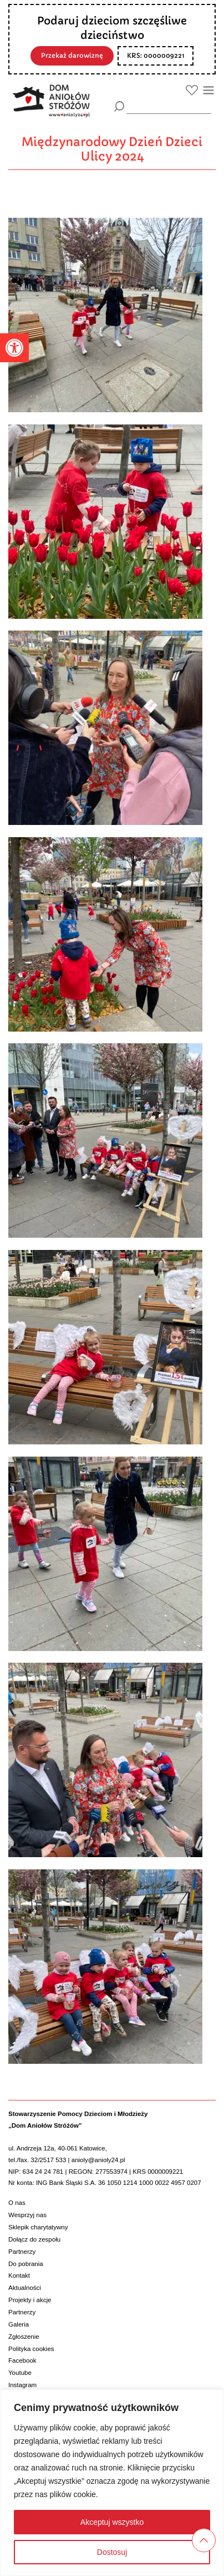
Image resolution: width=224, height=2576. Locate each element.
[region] (112, 2482)
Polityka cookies (31, 2348)
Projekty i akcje (29, 2300)
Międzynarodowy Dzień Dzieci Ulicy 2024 (112, 149)
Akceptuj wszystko (112, 2522)
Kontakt (19, 2275)
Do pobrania (25, 2263)
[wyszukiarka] (168, 105)
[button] (14, 347)
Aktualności (24, 2287)
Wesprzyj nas (27, 2215)
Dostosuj (112, 2552)
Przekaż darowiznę (72, 55)
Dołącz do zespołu (34, 2239)
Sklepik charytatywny (38, 2227)
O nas (17, 2202)
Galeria (18, 2324)
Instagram (22, 2385)
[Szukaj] (119, 106)
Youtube (20, 2372)
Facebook (22, 2360)
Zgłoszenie (23, 2336)
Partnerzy (21, 2251)
